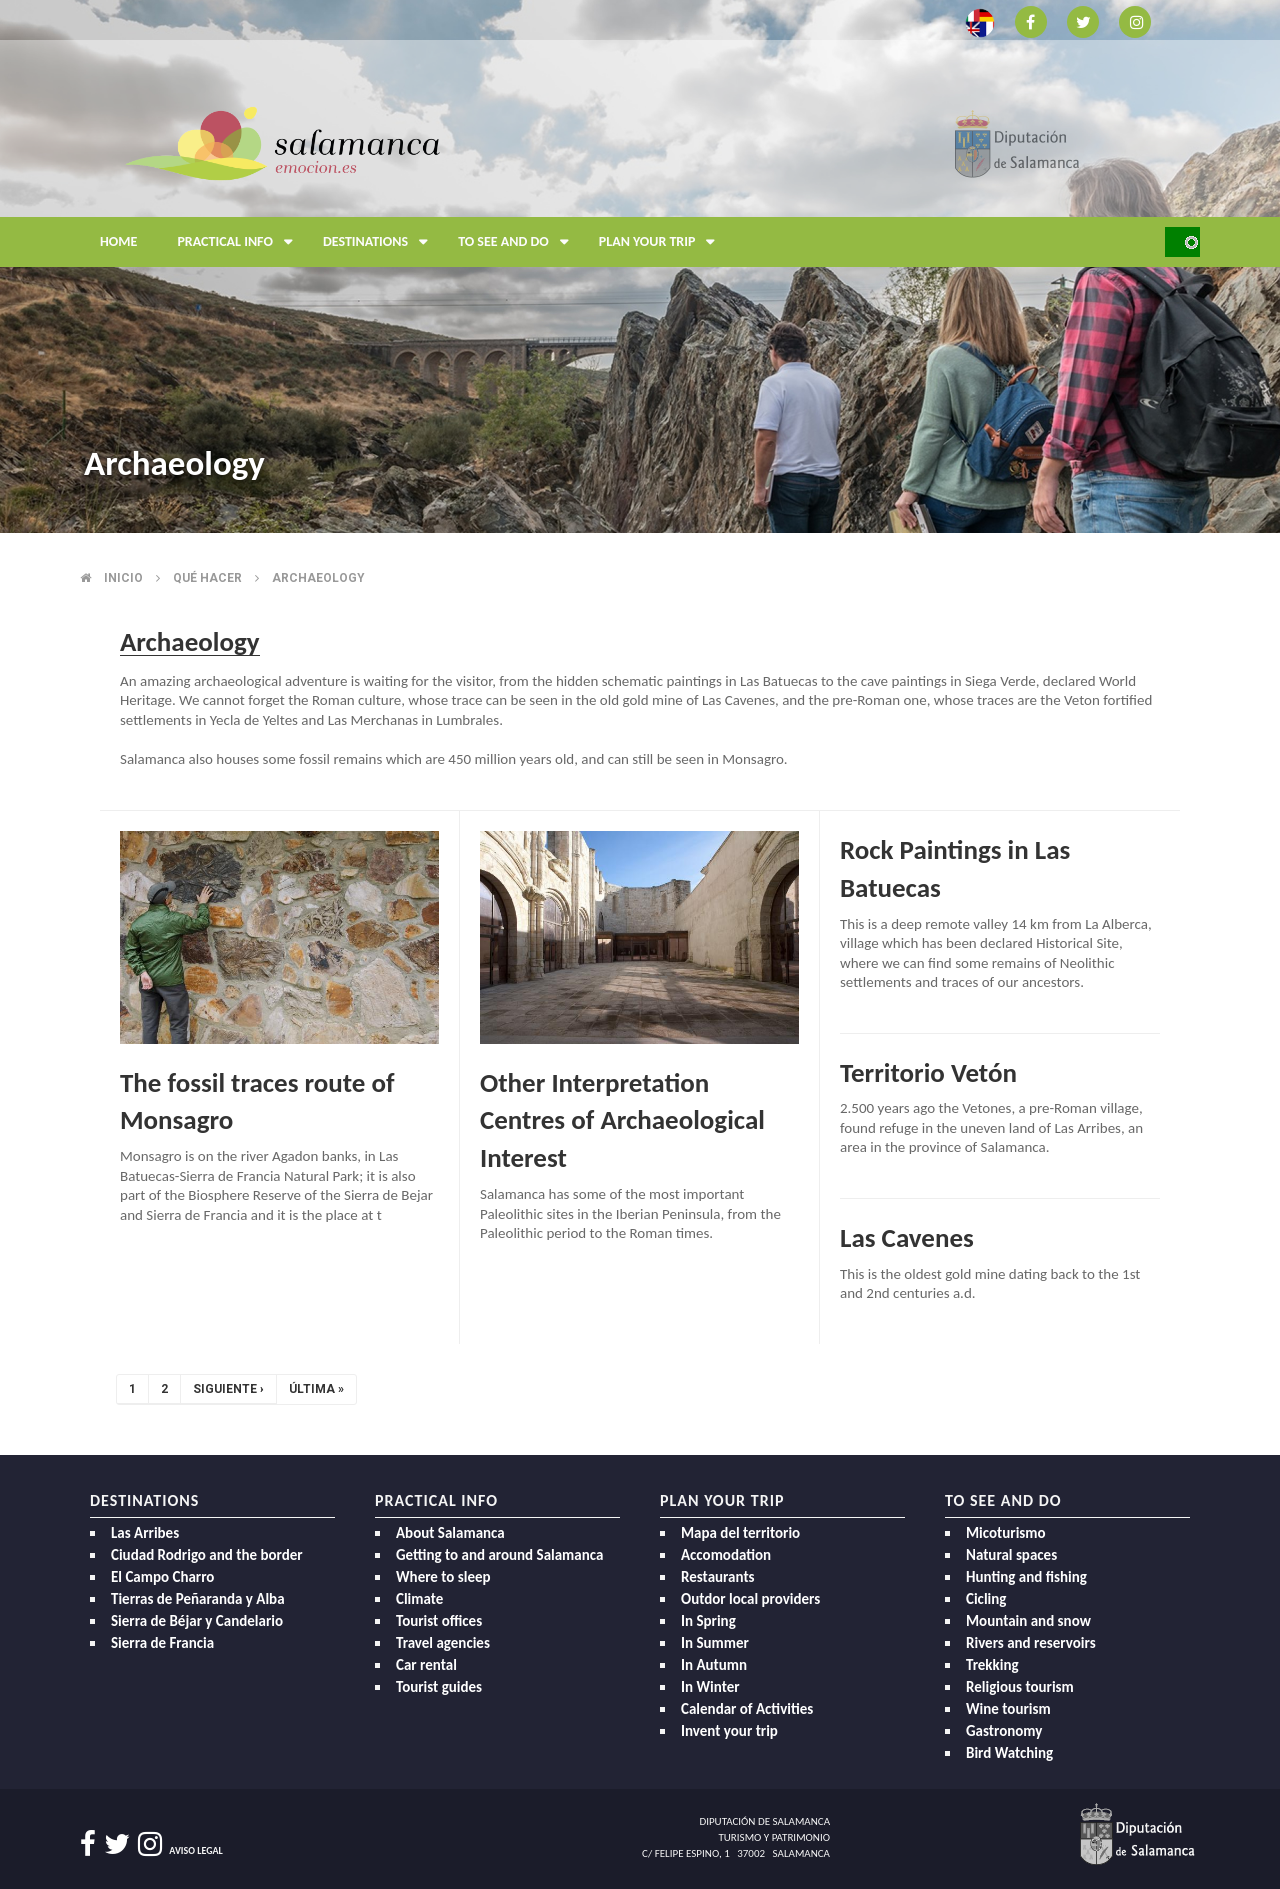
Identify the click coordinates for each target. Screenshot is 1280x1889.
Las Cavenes (907, 1237)
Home (118, 241)
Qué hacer (207, 578)
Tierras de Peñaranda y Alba (198, 1599)
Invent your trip (729, 1731)
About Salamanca (450, 1533)
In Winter (710, 1687)
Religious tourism (1020, 1687)
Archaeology (318, 578)
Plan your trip (662, 242)
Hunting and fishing (1026, 1577)
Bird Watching (1009, 1753)
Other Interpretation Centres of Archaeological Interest (622, 1120)
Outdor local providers (750, 1599)
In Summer (715, 1643)
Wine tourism (1008, 1709)
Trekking (992, 1665)
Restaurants (718, 1577)
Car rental (426, 1665)
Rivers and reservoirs (1031, 1643)
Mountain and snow (1028, 1621)
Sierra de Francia (162, 1643)
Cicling (986, 1599)
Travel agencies (443, 1643)
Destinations (380, 242)
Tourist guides (439, 1687)
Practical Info (240, 242)
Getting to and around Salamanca (499, 1555)
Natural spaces (1011, 1555)
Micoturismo (1006, 1533)
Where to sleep (443, 1577)
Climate (419, 1599)
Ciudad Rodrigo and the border (207, 1555)
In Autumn (714, 1665)
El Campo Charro (162, 1577)
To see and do (518, 242)
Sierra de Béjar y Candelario (197, 1621)
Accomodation (726, 1555)
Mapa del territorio (740, 1533)
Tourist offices (439, 1621)
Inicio (123, 578)
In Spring (708, 1621)
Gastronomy (1004, 1731)
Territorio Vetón (928, 1072)
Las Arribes (145, 1533)
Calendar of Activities (747, 1709)
